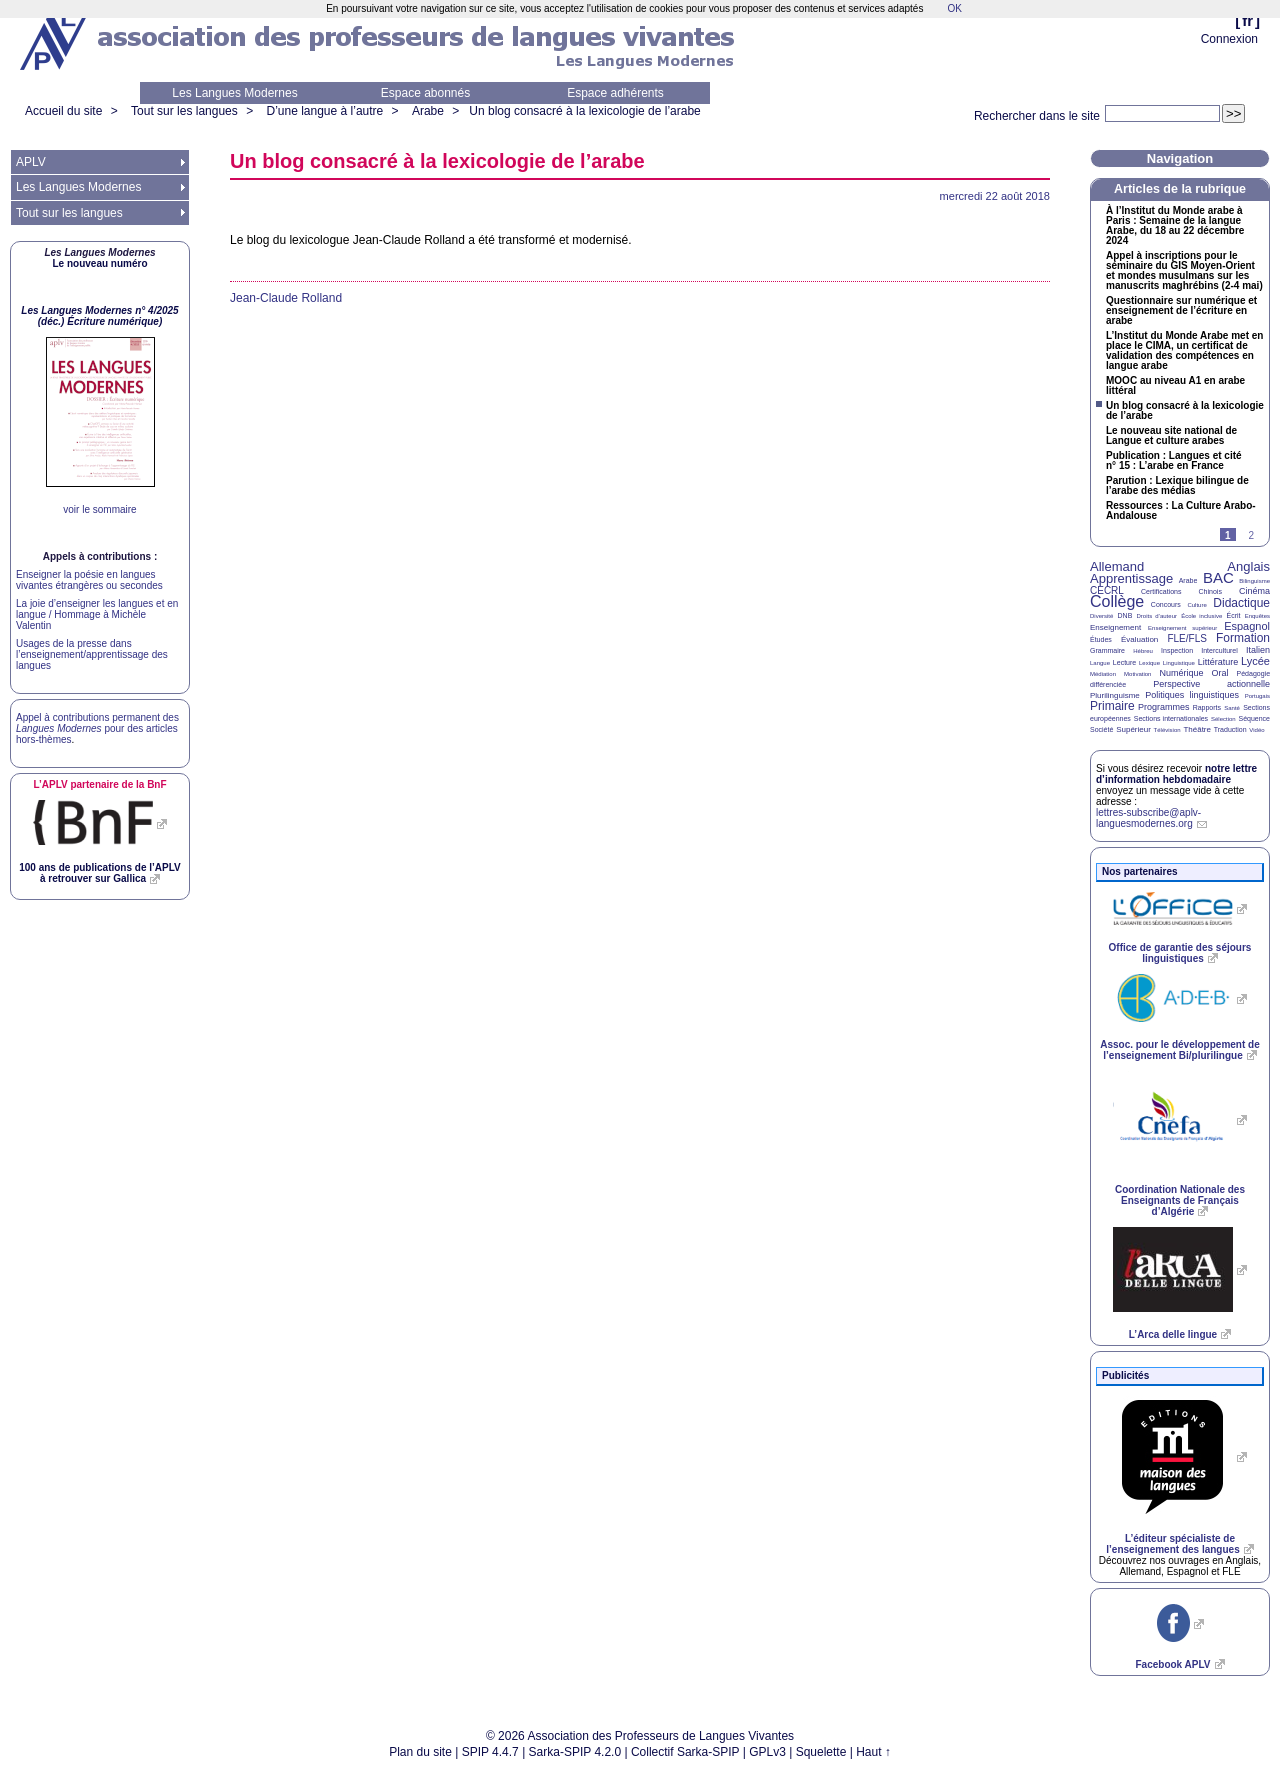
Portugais (1257, 696)
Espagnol (1247, 626)
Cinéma (1254, 591)
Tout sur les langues (184, 111)
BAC (1218, 577)
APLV (31, 162)
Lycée (1255, 661)
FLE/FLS (1186, 638)
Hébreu (1143, 651)
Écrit (1233, 615)
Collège (1117, 601)
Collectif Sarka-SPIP (685, 1752)
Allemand (1117, 566)
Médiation (1103, 674)
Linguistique (1179, 663)
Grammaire (1107, 650)
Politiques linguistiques (1192, 695)
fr (1247, 20)
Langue (1100, 663)
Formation (1243, 638)
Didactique (1241, 603)
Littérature (1218, 662)
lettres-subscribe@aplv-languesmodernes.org (1148, 818)
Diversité (1101, 616)
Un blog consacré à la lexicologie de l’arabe (584, 111)
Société (1101, 729)
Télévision (1167, 730)
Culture (1196, 605)
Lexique (1149, 663)
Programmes (1164, 707)
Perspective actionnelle (1211, 684)
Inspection (1177, 650)
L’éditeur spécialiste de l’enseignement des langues (1172, 1544)
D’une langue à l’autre (324, 111)
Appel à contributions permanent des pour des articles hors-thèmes (97, 728)
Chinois (1210, 591)
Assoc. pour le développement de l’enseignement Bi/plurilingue (1179, 1050)
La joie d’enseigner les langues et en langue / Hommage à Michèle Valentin (97, 614)
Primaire (1112, 706)
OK (954, 8)
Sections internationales (1171, 718)
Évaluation (1139, 639)
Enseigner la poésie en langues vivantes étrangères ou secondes (89, 580)
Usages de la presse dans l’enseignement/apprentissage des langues (92, 654)
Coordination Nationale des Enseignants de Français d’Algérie (1180, 1200)
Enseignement (1115, 627)
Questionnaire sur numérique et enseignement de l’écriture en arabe (1181, 311)
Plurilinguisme (1115, 695)
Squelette (821, 1752)
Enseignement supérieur (1182, 628)
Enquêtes (1257, 616)
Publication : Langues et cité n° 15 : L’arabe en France (1174, 461)
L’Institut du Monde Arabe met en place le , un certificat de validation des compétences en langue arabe (1184, 351)
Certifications (1161, 591)
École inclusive (1201, 616)
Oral (1220, 673)
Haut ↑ (873, 1752)
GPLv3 (767, 1752)
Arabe (428, 111)
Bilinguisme (1254, 581)
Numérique (1181, 673)
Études (1101, 639)
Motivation (1137, 674)
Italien (1258, 650)
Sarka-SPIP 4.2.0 (575, 1752)
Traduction (1230, 729)
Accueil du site (63, 111)
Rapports (1207, 707)
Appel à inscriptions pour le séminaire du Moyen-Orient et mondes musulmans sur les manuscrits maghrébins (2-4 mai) (1184, 271)
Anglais (1248, 566)
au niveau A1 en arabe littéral (1175, 386)
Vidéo (1256, 730)
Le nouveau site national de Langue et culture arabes (1171, 436)
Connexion (1229, 39)
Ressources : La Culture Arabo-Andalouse (1181, 511)
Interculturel (1219, 650)
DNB (1125, 615)
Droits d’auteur (1157, 616)
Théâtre (1197, 729)
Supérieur (1133, 729)
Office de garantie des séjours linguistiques (1180, 953)
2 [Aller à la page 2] (1251, 535)
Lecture (1124, 662)
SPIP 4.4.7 (490, 1752)
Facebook (1172, 1664)
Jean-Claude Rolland (286, 298)
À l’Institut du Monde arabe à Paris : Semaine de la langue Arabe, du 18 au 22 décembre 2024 (1175, 226)
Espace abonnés (425, 93)
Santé (1232, 708)
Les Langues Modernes (234, 93)
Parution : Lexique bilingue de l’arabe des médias (1177, 486)
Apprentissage (1131, 578)
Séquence (1254, 718)
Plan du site (420, 1752)
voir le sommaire (99, 509)
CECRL (1107, 590)
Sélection (1223, 719)
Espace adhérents (615, 93)
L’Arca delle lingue (1173, 1334)
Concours (1166, 604)
